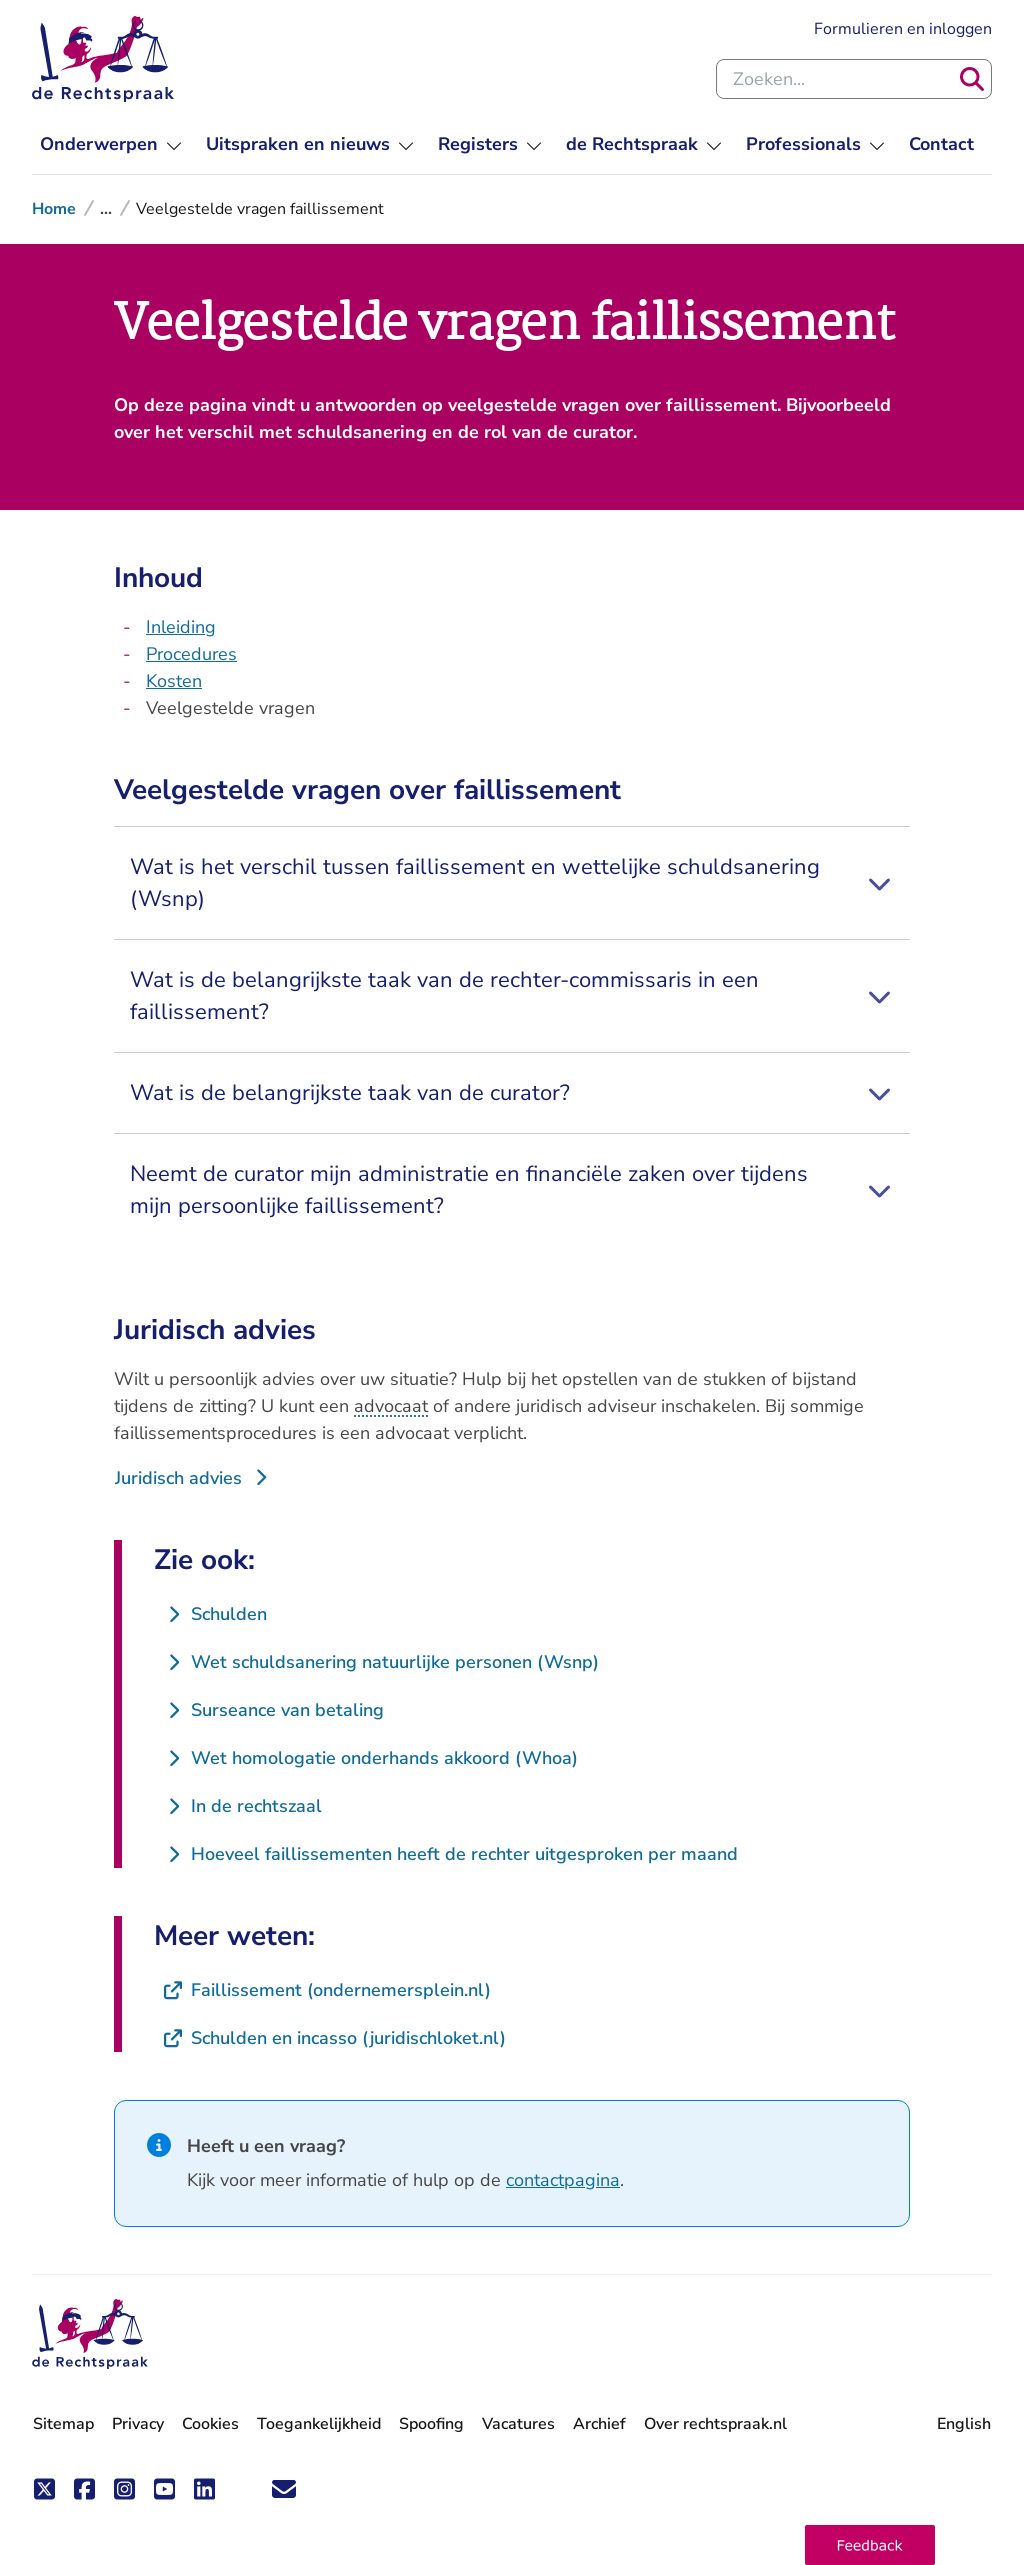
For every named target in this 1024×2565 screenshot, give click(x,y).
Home (54, 209)
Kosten (174, 681)
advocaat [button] (391, 1406)
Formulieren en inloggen (903, 28)
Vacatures (518, 2424)
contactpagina (563, 2180)
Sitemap (63, 2424)
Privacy (138, 2424)
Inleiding (181, 627)
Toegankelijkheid (319, 2424)
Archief (599, 2424)
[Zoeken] (972, 79)
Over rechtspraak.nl (715, 2424)
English (964, 2424)
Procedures (191, 654)
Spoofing (431, 2424)
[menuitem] (111, 144)
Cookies (210, 2424)
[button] (870, 2545)
